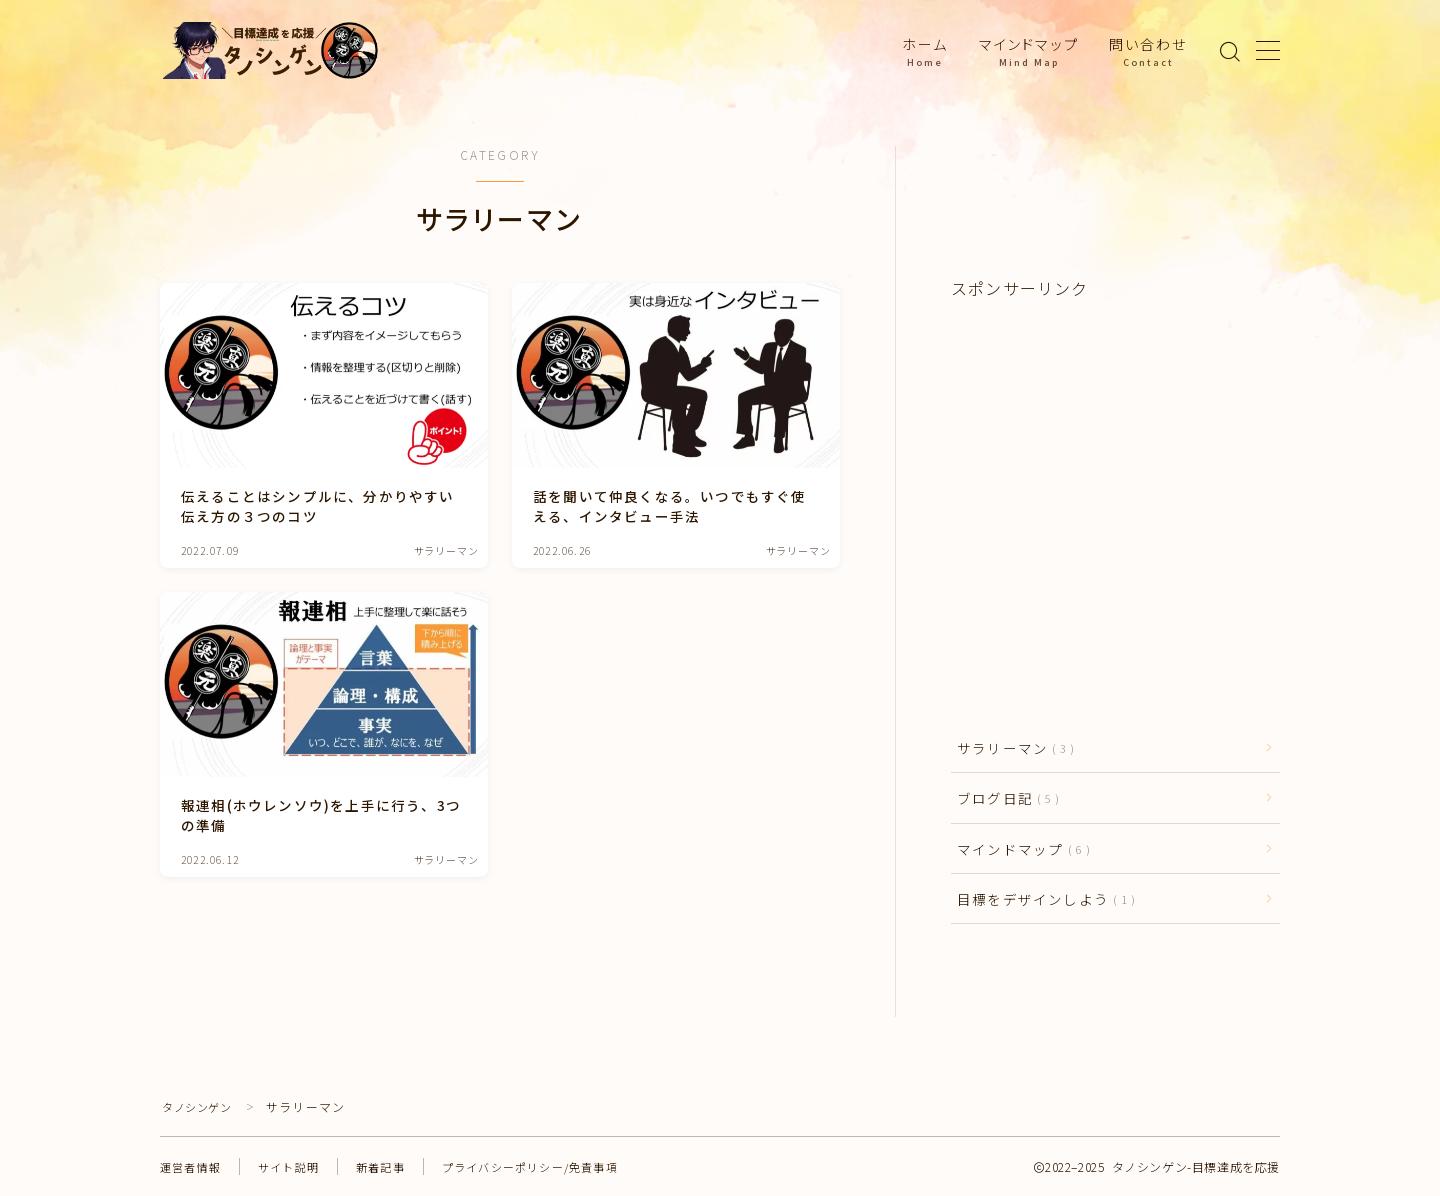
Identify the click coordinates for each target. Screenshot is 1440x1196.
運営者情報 (193, 1166)
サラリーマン (1011, 748)
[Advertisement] (1115, 458)
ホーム (925, 51)
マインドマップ (1029, 51)
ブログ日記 (1004, 798)
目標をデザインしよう (1042, 899)
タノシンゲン (201, 1106)
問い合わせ (1148, 51)
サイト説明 (296, 1166)
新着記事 (392, 1166)
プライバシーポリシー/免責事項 (551, 1166)
